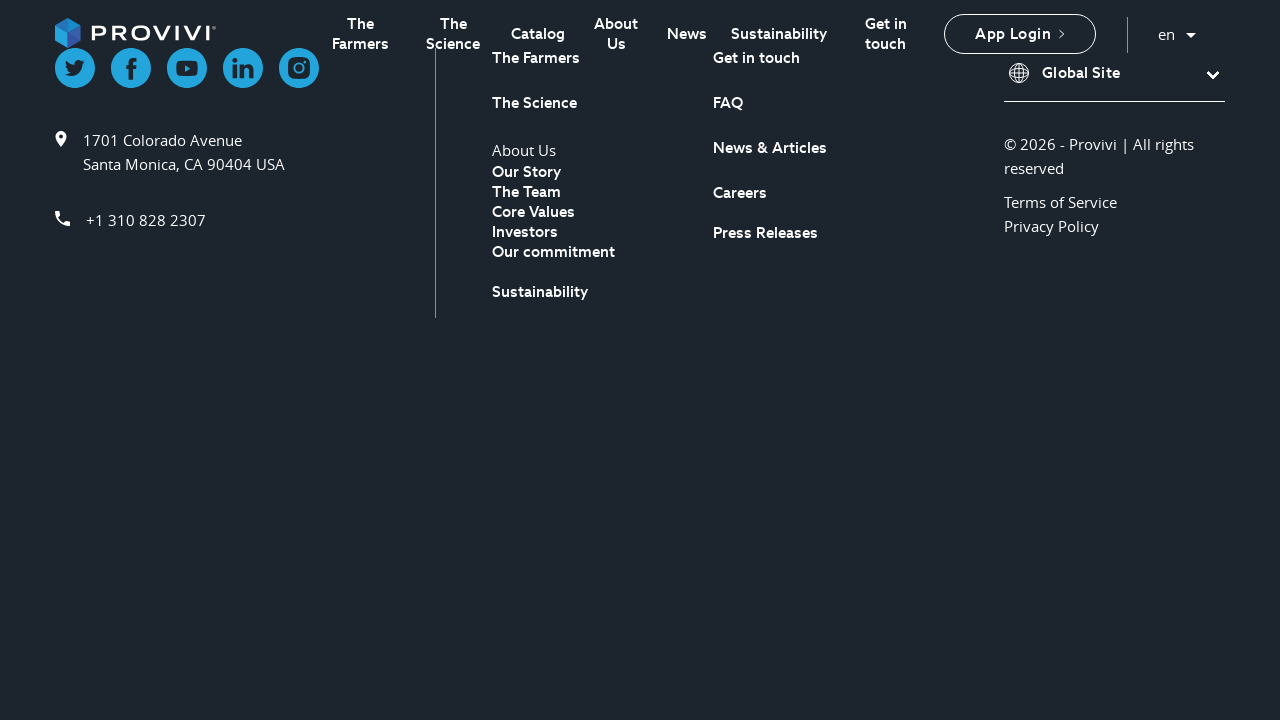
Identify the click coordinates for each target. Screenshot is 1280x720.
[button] (1114, 73)
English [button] (1177, 29)
